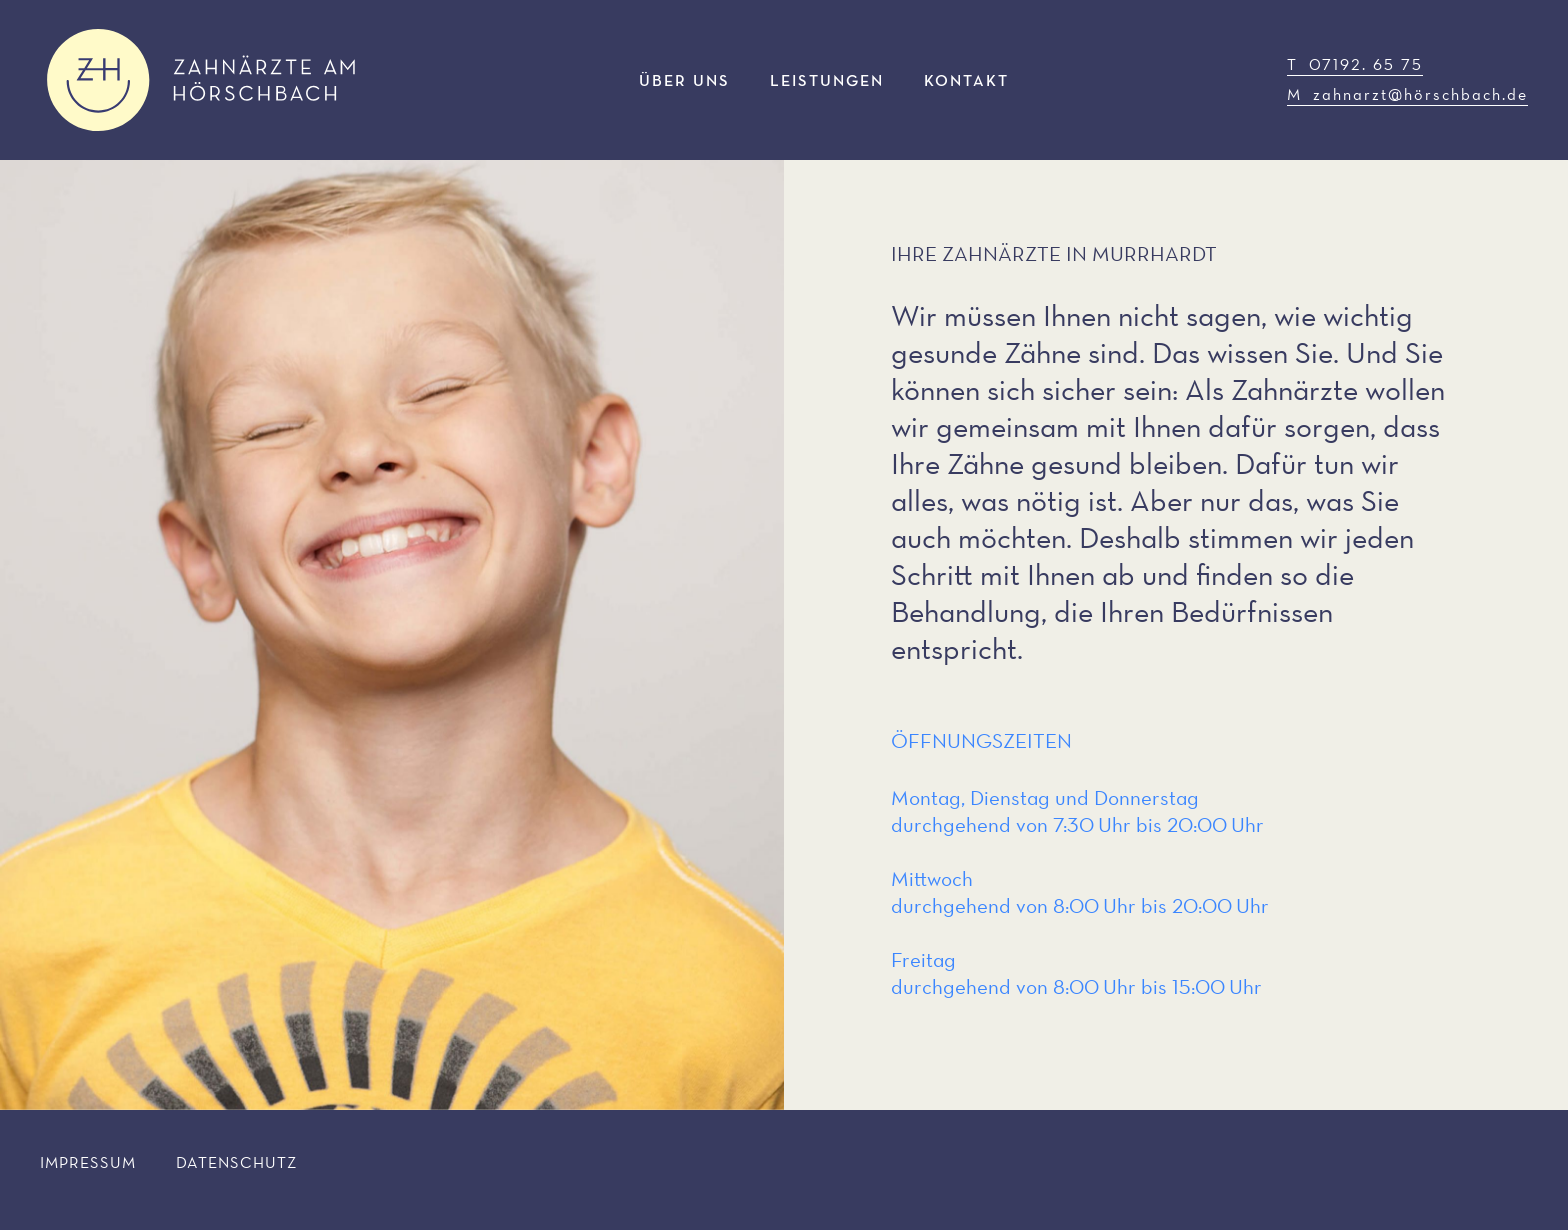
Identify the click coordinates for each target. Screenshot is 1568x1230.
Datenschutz (236, 1162)
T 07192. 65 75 (1355, 64)
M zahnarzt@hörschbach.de (1407, 94)
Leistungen (827, 80)
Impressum (88, 1162)
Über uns (684, 80)
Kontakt (966, 80)
